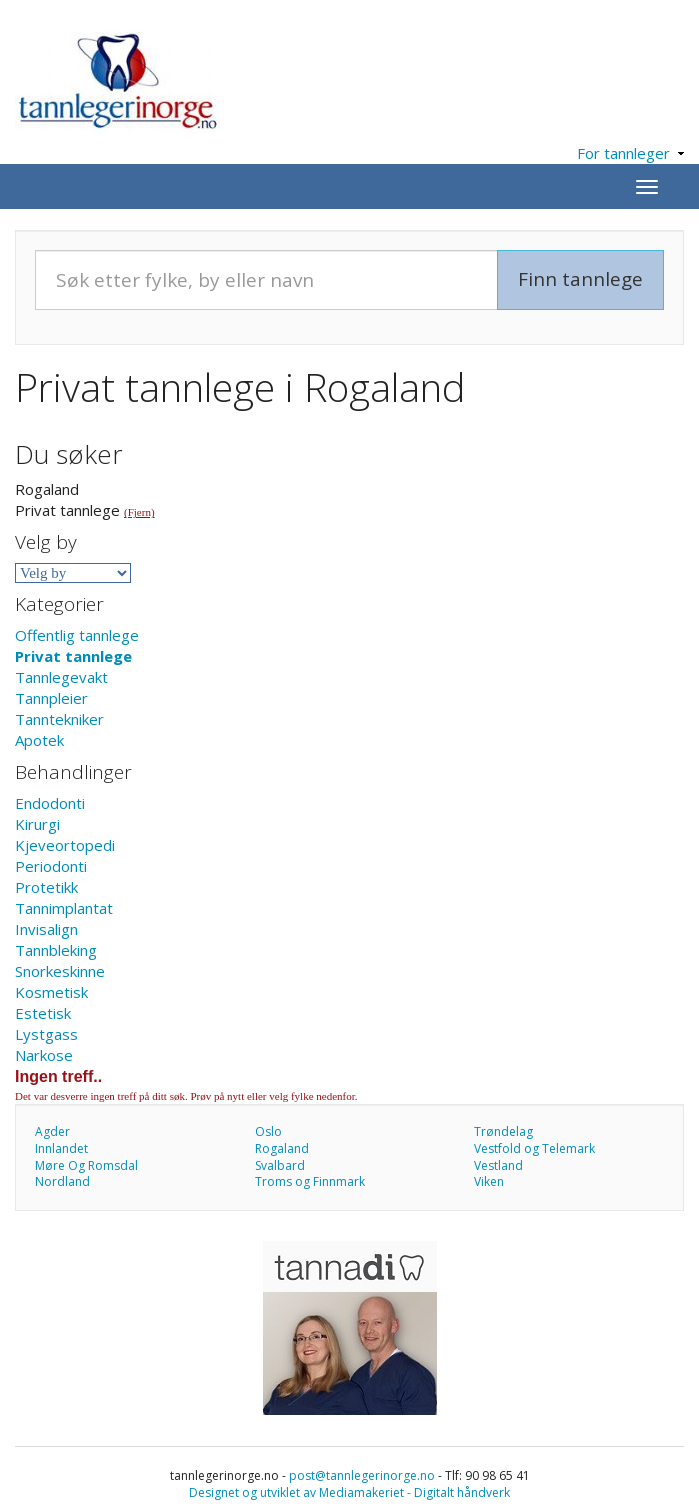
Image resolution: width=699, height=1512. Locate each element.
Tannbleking (56, 950)
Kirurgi (37, 824)
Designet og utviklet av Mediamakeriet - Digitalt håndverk (349, 1492)
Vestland (498, 1165)
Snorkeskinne (60, 971)
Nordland (62, 1181)
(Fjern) (139, 512)
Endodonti (50, 803)
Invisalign (46, 929)
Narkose (44, 1055)
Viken (489, 1181)
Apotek (39, 740)
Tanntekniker (59, 719)
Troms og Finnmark (310, 1181)
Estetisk (43, 1013)
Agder (52, 1131)
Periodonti (51, 866)
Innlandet (61, 1148)
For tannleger (630, 153)
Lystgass (46, 1034)
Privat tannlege (73, 656)
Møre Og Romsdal (86, 1165)
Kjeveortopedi (65, 845)
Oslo (268, 1131)
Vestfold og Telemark (534, 1148)
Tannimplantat (64, 908)
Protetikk (46, 887)
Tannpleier (51, 698)
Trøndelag (503, 1131)
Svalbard (280, 1165)
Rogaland (282, 1148)
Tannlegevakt (61, 677)
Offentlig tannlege (77, 635)
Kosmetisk (51, 992)
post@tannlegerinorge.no (362, 1475)
